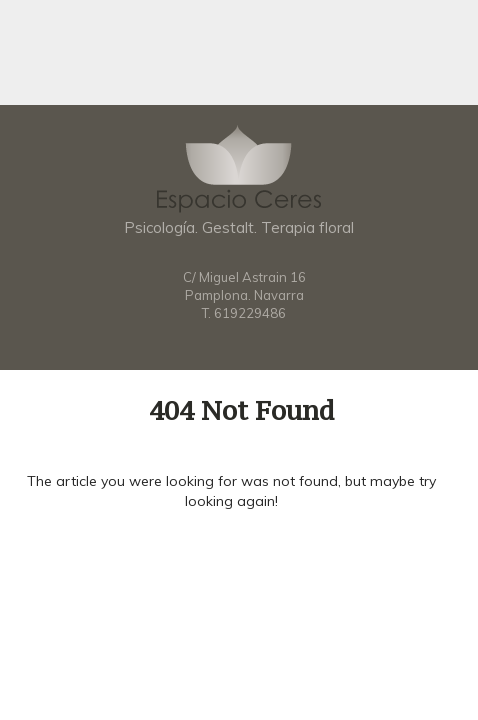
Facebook (239, 342)
